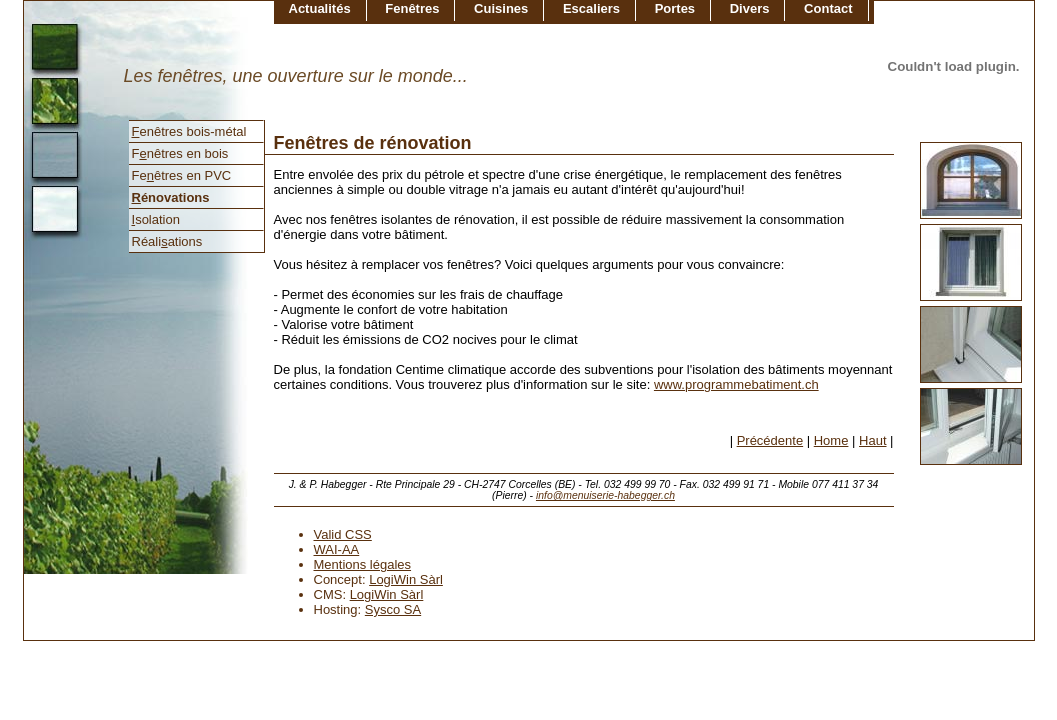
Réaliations (167, 241)
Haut (872, 440)
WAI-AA (337, 549)
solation (156, 219)
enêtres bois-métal (189, 131)
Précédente (770, 440)
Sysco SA (393, 609)
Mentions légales (363, 564)
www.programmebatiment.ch (736, 384)
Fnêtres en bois (180, 153)
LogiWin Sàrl (406, 579)
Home (831, 440)
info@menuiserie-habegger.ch (605, 495)
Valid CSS (343, 534)
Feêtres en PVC (182, 175)
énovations (171, 197)
